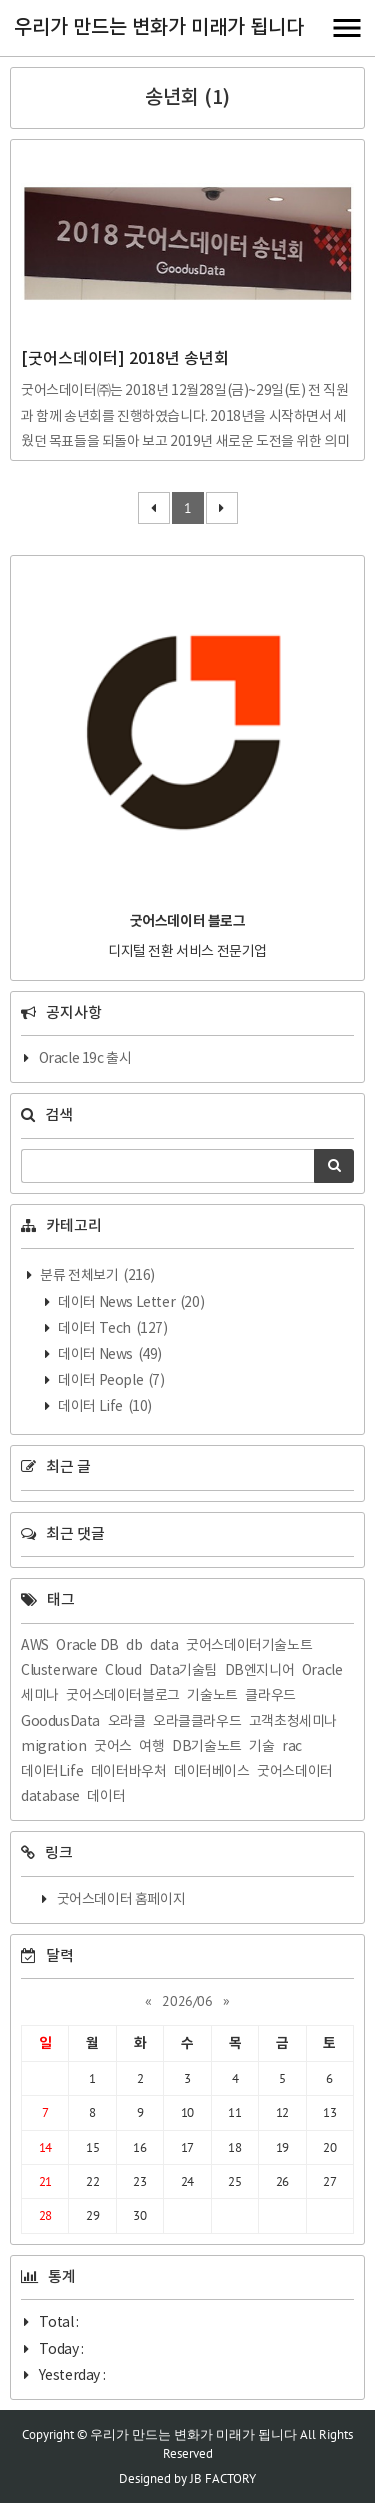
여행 (151, 1747)
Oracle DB (87, 1646)
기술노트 (212, 1696)
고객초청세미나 (293, 1722)
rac (292, 1747)
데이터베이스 (212, 1772)
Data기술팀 (183, 1671)
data (164, 1646)
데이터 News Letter (130, 1303)
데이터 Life (104, 1407)
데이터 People (110, 1381)
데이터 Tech (112, 1329)
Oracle (322, 1671)
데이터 (106, 1797)
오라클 (127, 1722)
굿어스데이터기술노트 (249, 1646)
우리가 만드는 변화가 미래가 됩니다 (159, 28)
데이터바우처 (129, 1772)
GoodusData (60, 1722)
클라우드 (270, 1696)
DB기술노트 (207, 1747)
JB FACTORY (223, 2478)
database (50, 1797)
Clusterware (59, 1671)
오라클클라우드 (197, 1722)
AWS (35, 1646)
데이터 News (109, 1355)
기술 (261, 1747)
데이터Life (52, 1772)
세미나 (40, 1696)
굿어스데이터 (295, 1772)
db (134, 1646)
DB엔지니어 (260, 1671)
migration (53, 1747)
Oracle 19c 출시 (85, 1059)
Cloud (123, 1671)
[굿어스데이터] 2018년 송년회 (125, 359)
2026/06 (187, 2001)
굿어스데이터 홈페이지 (121, 1900)
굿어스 (113, 1747)
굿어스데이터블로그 (122, 1696)
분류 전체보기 (96, 1276)
